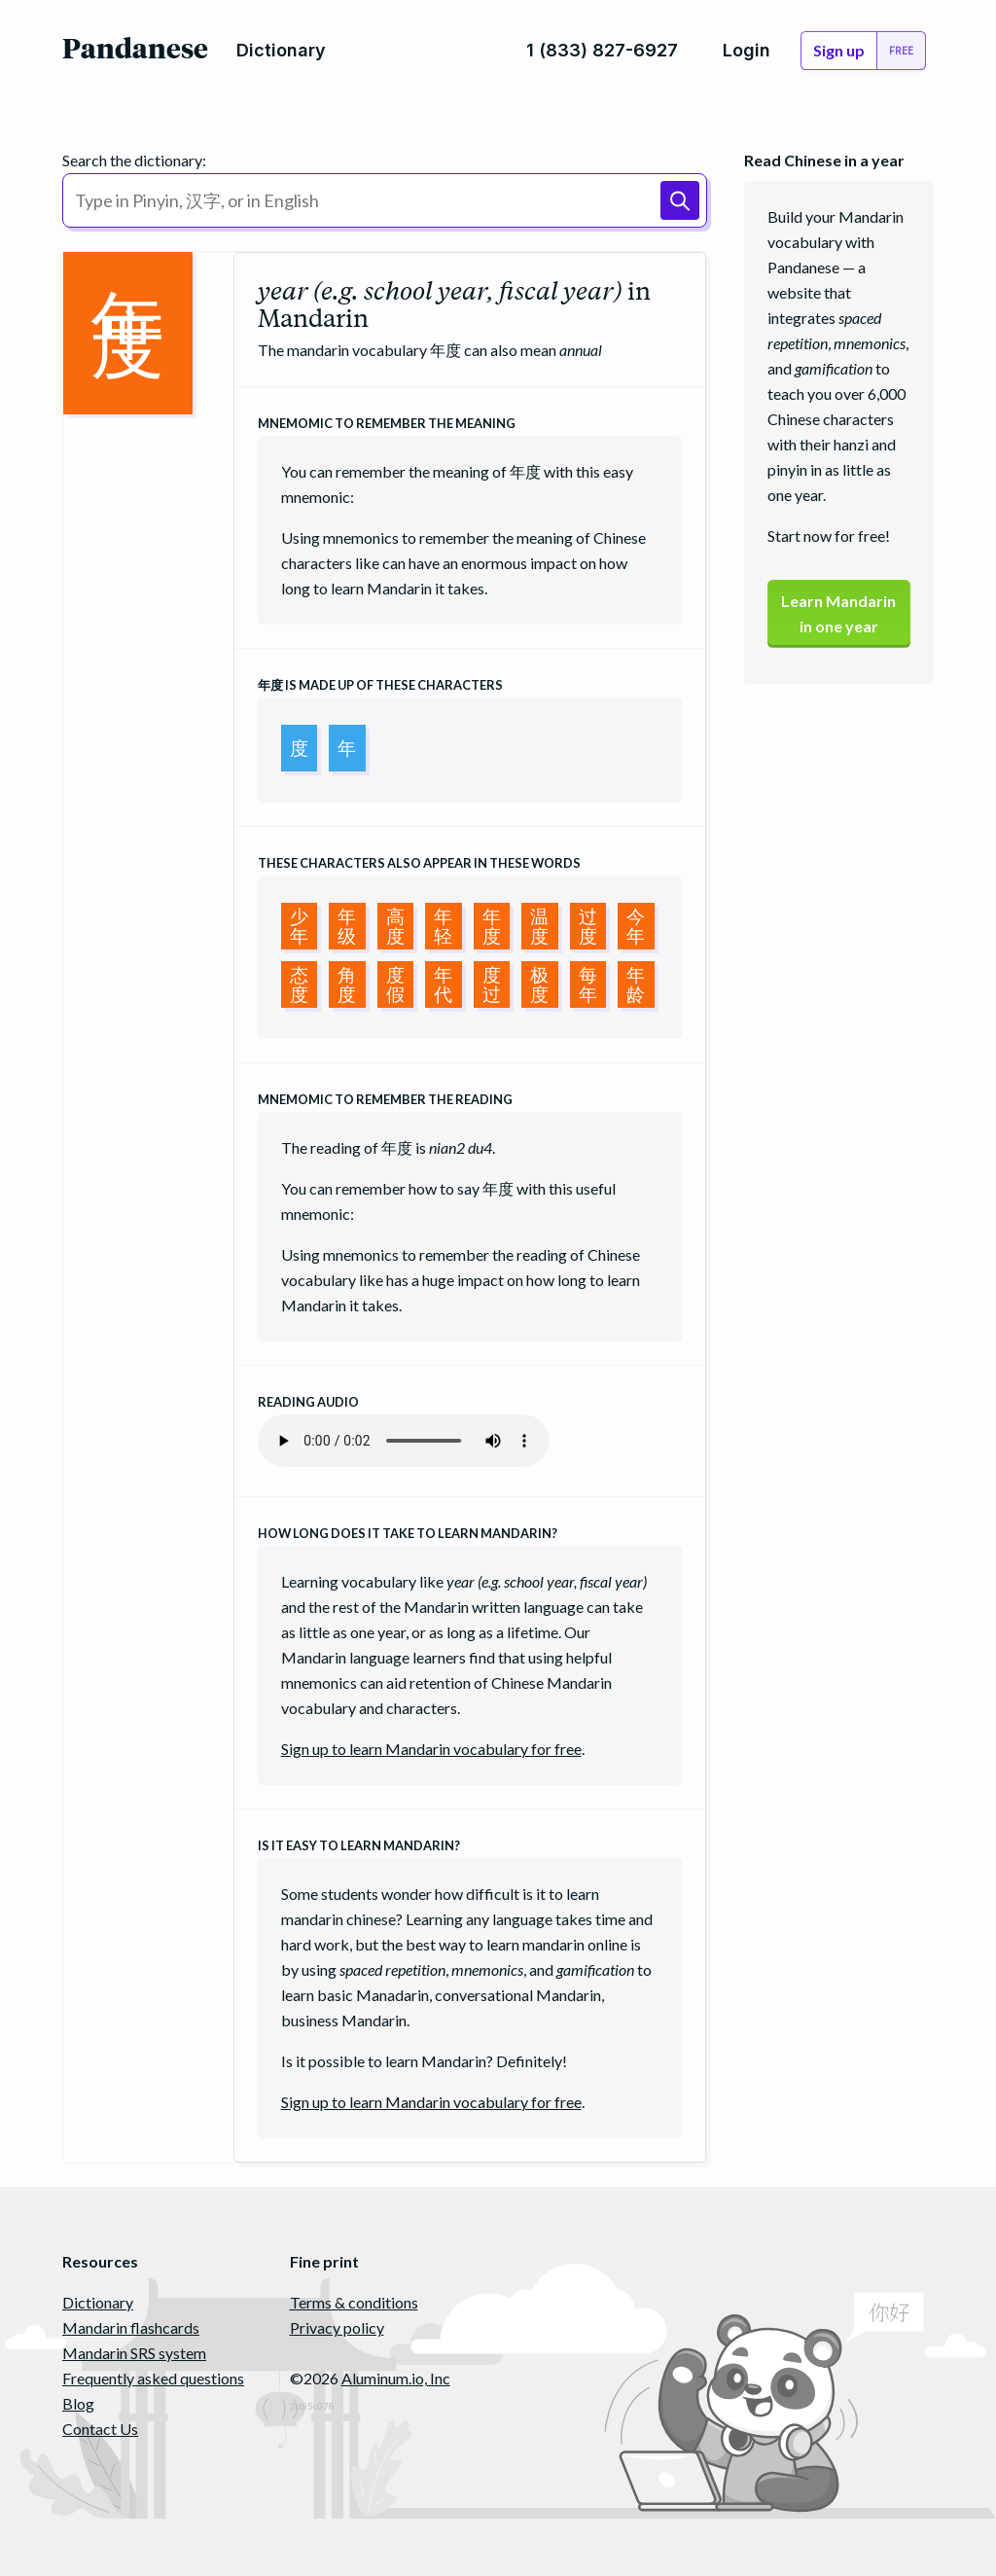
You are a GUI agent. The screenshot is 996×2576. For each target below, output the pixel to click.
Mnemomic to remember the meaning (387, 423)
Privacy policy (337, 2327)
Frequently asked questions (153, 2378)
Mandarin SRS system (134, 2352)
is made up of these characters (380, 685)
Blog (78, 2403)
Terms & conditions (354, 2302)
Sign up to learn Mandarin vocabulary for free (431, 1748)
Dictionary (97, 2302)
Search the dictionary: (134, 160)
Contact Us (100, 2428)
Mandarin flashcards (130, 2327)
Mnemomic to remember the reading (385, 1099)
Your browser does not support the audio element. (404, 1440)
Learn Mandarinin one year (838, 613)
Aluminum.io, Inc (395, 2378)
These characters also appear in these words (419, 863)
